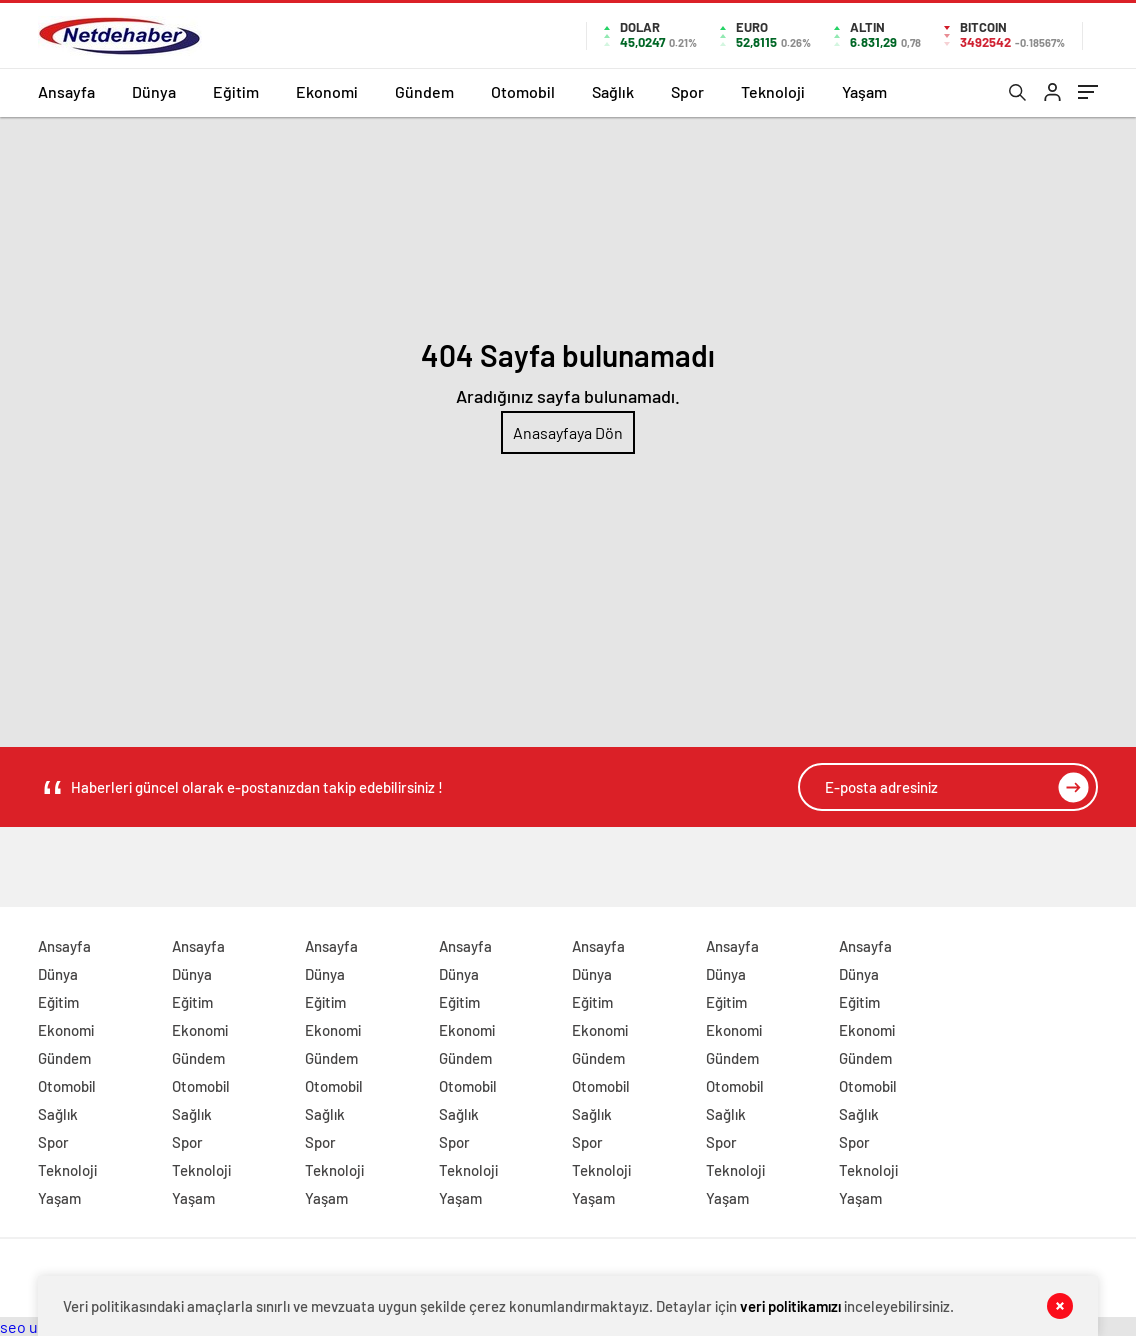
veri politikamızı (790, 1306)
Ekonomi (327, 91)
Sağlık (613, 91)
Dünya (154, 91)
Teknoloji (773, 91)
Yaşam (864, 91)
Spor (687, 91)
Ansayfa (66, 91)
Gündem (424, 91)
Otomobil (523, 91)
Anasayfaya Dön (568, 432)
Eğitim (236, 91)
